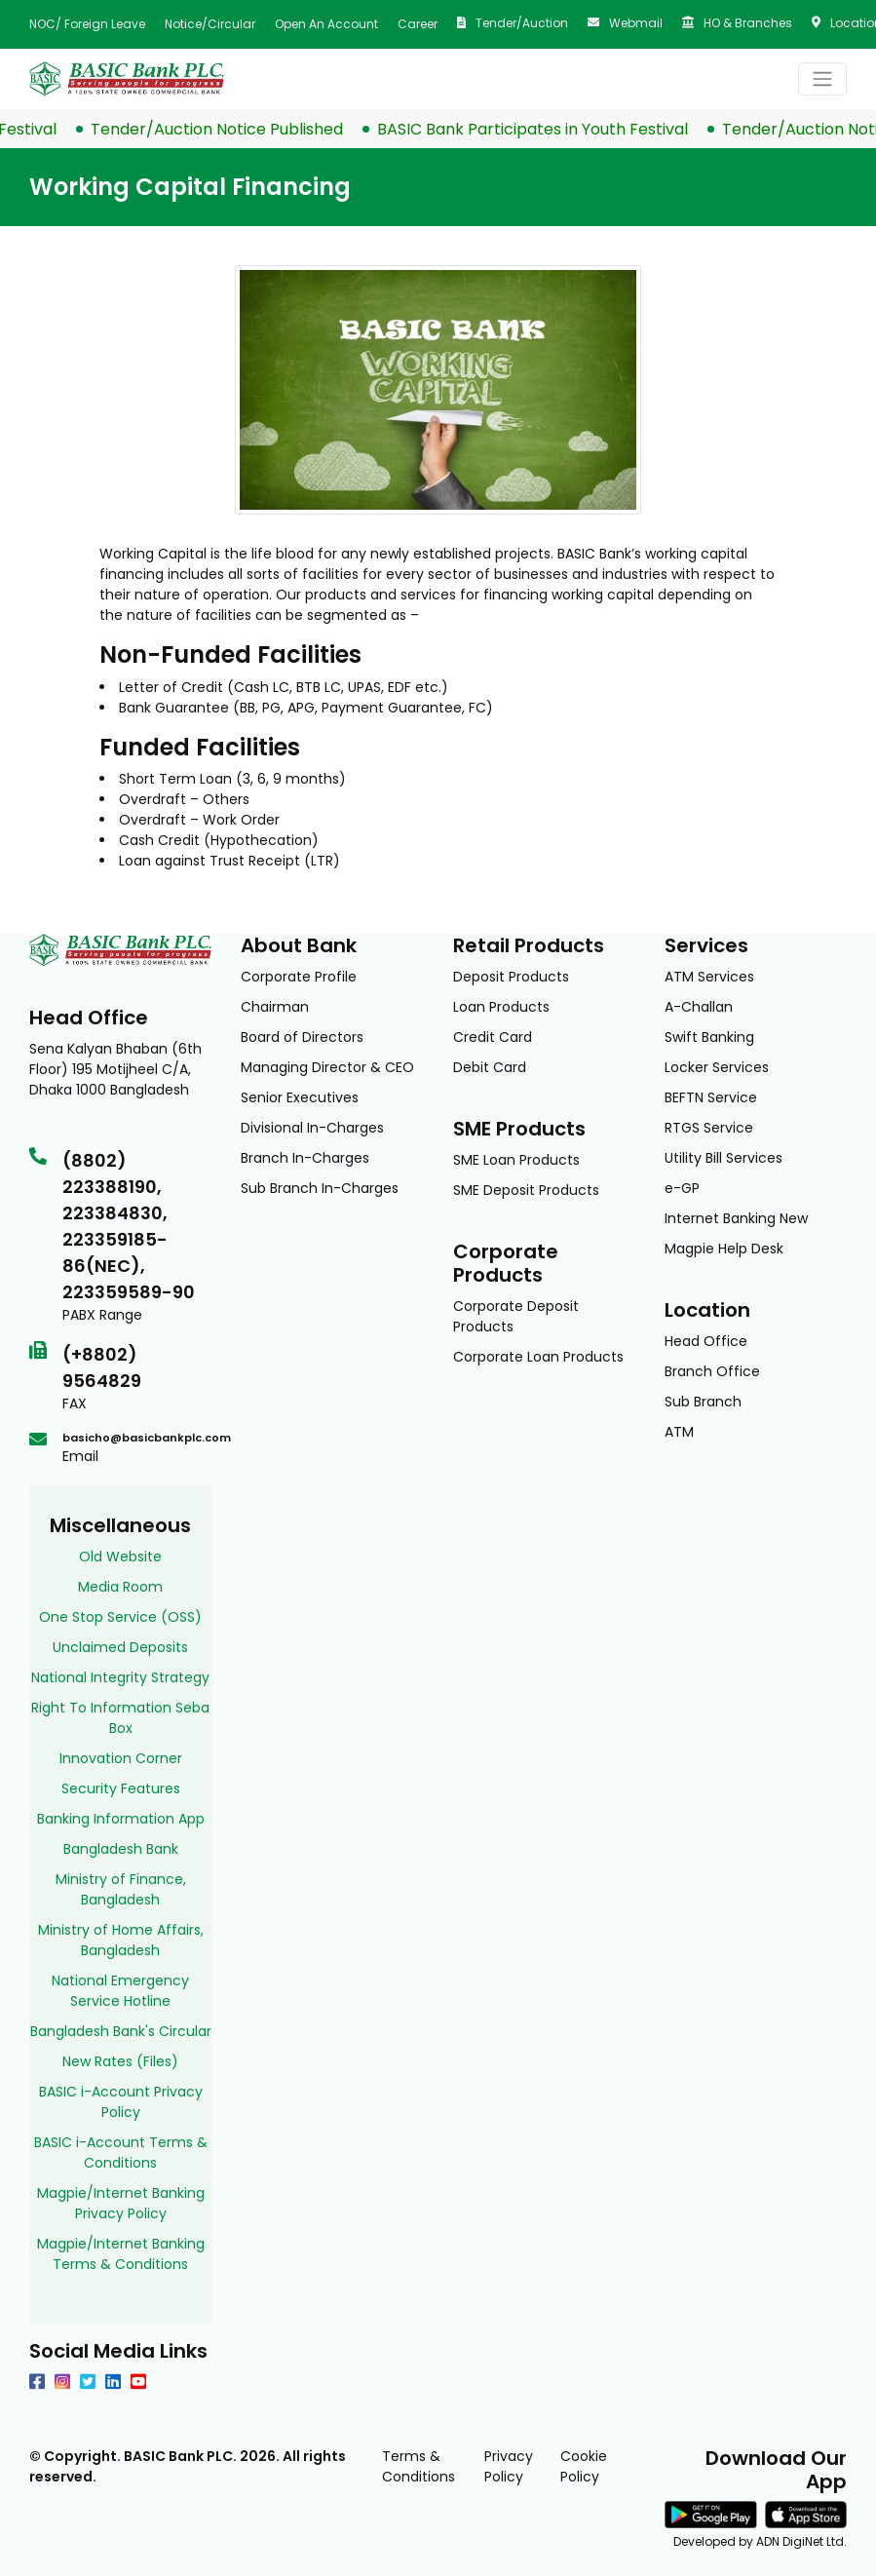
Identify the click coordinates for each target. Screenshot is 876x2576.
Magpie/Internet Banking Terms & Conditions (121, 2254)
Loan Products (501, 1007)
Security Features (120, 1788)
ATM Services (709, 976)
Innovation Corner (120, 1758)
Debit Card (489, 1067)
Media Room (120, 1586)
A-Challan (699, 1007)
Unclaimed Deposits (120, 1647)
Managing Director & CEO (327, 1067)
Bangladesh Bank (120, 1849)
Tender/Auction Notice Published (229, 129)
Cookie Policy (583, 2466)
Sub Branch (703, 1401)
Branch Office (712, 1371)
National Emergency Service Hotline (120, 1991)
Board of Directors (302, 1037)
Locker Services (717, 1067)
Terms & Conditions (418, 2466)
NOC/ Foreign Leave (87, 24)
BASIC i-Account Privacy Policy (121, 2102)
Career (418, 24)
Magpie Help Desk (724, 1248)
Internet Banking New (736, 1218)
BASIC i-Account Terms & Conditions (121, 2152)
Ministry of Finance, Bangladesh (121, 1889)
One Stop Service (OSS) (120, 1617)
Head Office (706, 1341)
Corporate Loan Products (538, 1356)
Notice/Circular (210, 24)
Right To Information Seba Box (120, 1718)
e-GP (682, 1188)
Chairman (275, 1007)
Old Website (120, 1556)
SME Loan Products (516, 1160)
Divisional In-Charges (312, 1127)
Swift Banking (709, 1037)
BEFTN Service (711, 1097)
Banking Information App (121, 1818)
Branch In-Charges (305, 1158)
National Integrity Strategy (120, 1677)
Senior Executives (300, 1097)
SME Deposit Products (526, 1190)
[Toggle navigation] (822, 79)
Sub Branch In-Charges (320, 1188)
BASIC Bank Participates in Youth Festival (545, 129)
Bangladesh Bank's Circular (120, 2031)
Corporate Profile (299, 976)
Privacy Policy (508, 2466)
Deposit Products (511, 976)
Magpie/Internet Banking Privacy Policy (121, 2203)
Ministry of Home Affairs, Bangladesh (121, 1940)
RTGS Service (709, 1127)
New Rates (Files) (120, 2061)
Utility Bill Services (723, 1158)
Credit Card (492, 1037)
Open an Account (326, 24)
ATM (679, 1432)
